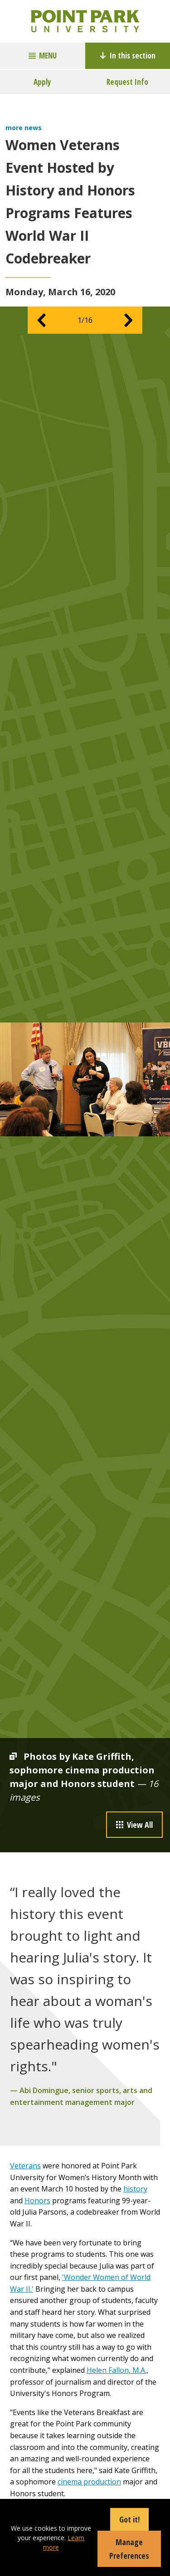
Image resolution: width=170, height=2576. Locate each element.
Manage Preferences (129, 2549)
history (135, 2189)
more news (23, 127)
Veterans (25, 2166)
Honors (37, 2201)
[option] (85, 1079)
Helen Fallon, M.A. (116, 2370)
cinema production (89, 2482)
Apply (42, 82)
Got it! (129, 2519)
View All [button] (134, 1824)
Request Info (127, 82)
